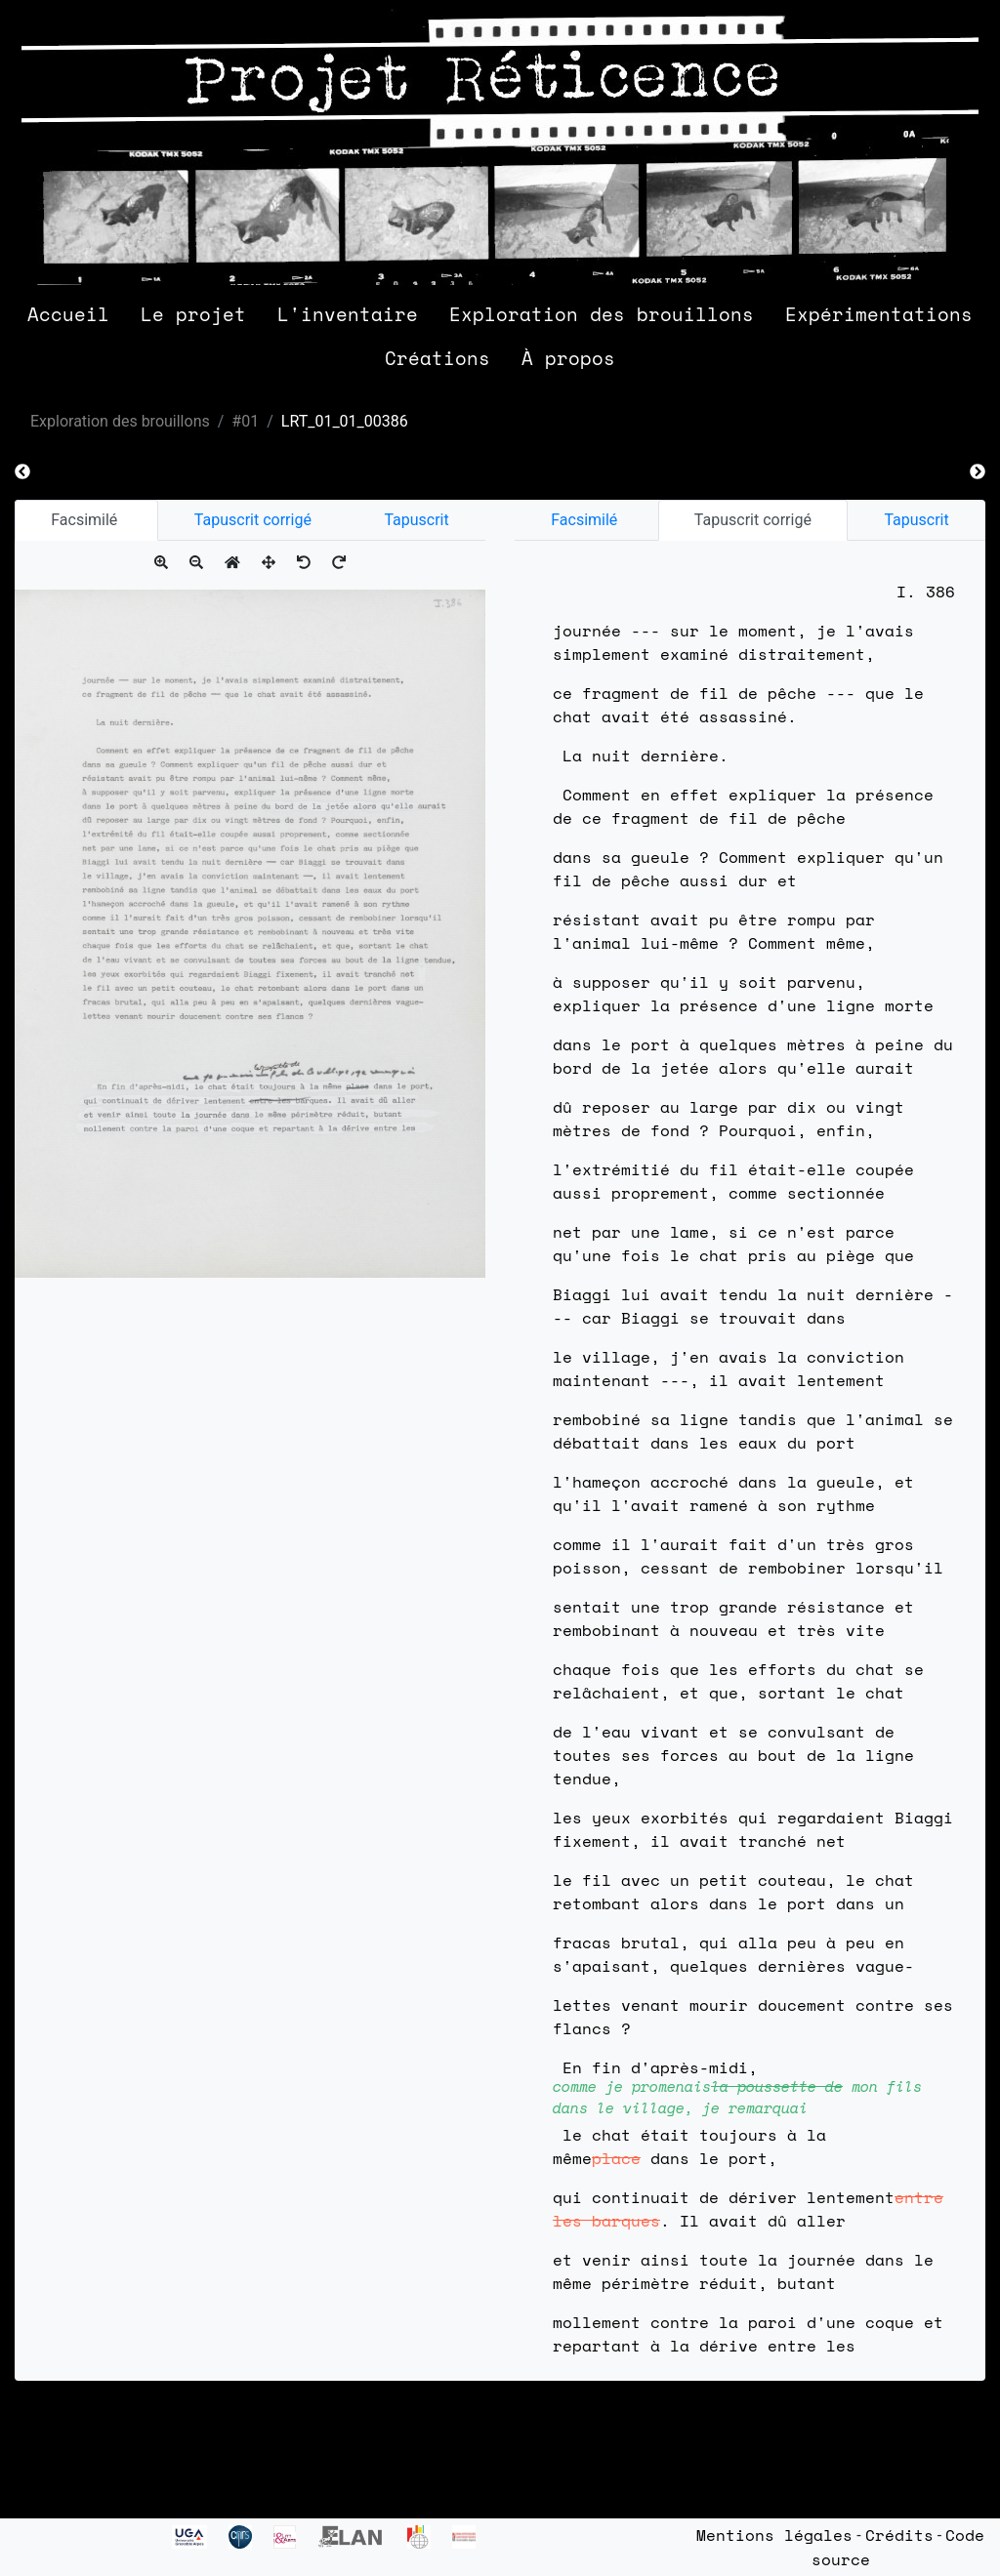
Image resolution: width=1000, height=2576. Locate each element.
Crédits (899, 2535)
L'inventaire (347, 314)
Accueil (68, 314)
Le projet (193, 314)
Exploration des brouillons (601, 314)
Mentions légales (774, 2535)
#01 (245, 421)
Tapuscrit (416, 520)
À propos (568, 358)
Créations (437, 358)
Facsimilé (86, 520)
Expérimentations (879, 314)
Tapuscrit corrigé (253, 520)
